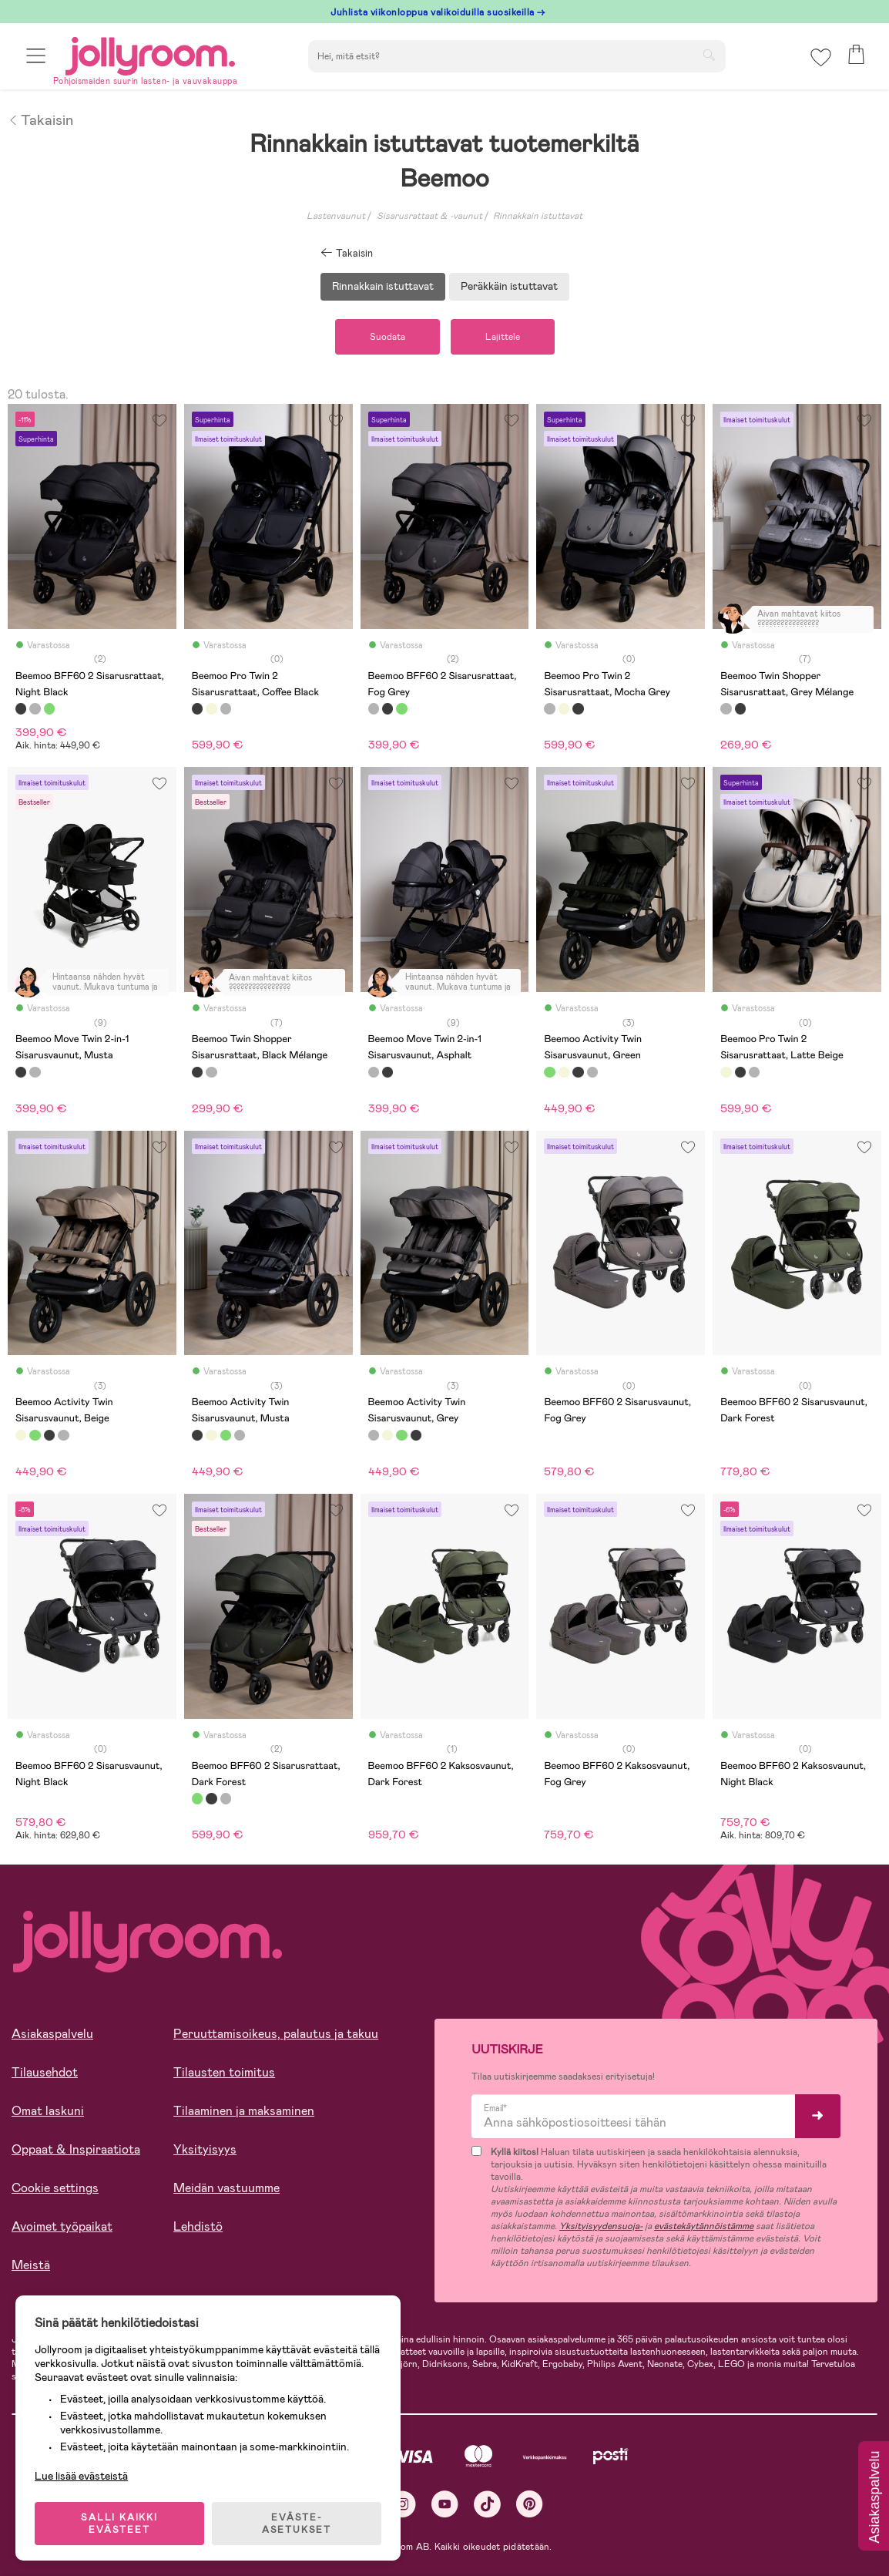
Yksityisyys (205, 2149)
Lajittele (502, 337)
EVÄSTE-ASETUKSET (296, 2523)
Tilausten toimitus (224, 2072)
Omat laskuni (48, 2111)
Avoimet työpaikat (62, 2226)
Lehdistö (198, 2226)
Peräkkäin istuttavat (509, 286)
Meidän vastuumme (226, 2188)
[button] (35, 56)
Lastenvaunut (336, 216)
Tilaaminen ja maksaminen (243, 2111)
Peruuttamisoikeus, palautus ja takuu (275, 2034)
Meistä (31, 2265)
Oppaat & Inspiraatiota (76, 2149)
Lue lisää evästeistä (81, 2476)
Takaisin (40, 118)
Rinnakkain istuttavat (537, 216)
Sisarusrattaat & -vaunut (429, 216)
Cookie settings (55, 2188)
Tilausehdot (45, 2072)
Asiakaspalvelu (52, 2034)
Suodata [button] (387, 337)
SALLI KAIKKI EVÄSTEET (119, 2523)
